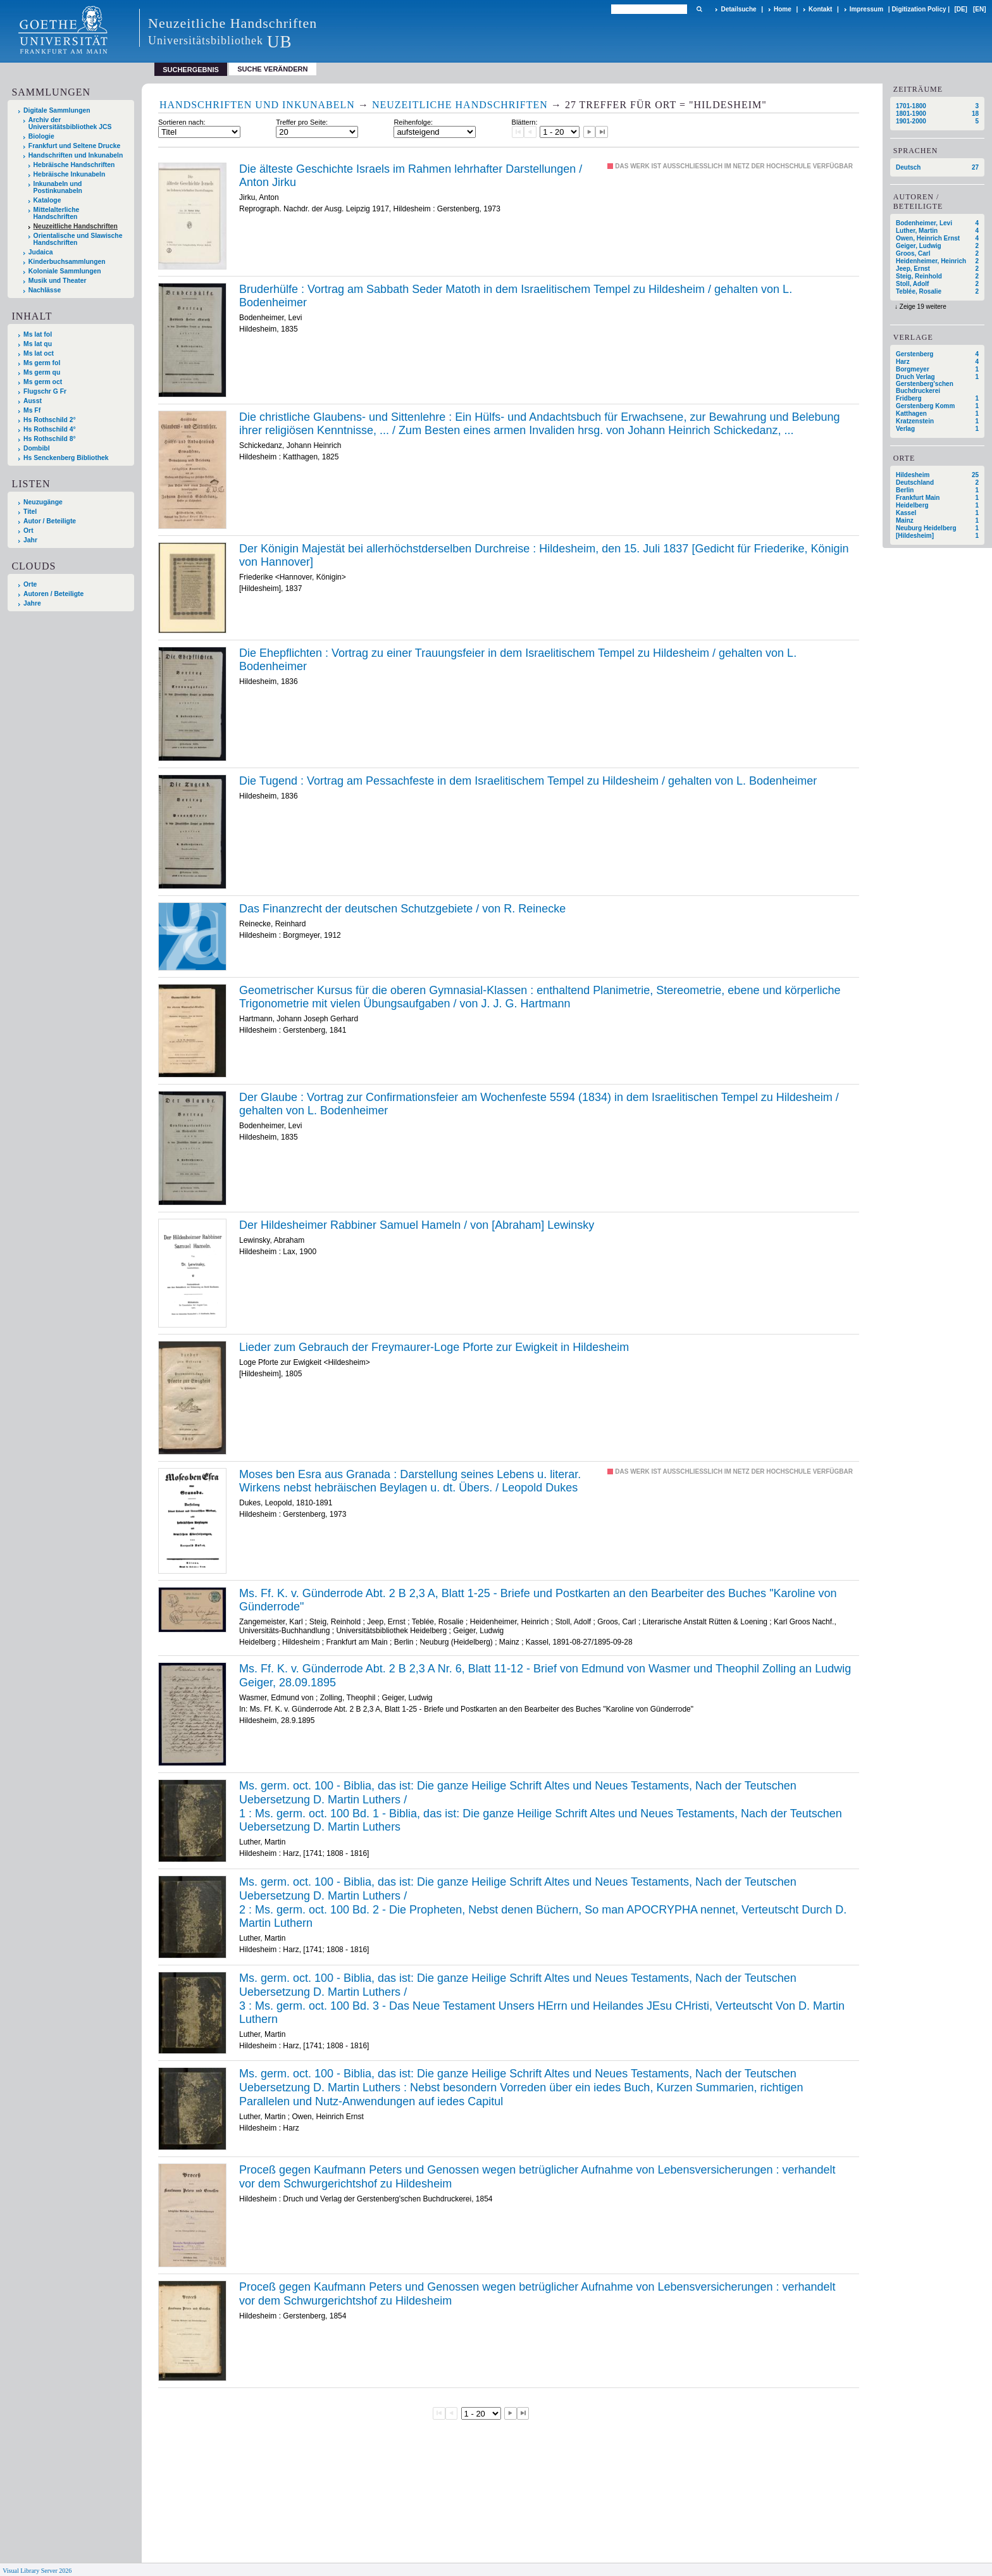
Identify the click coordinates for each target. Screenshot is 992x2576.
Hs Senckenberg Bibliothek (66, 457)
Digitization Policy (918, 9)
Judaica (40, 252)
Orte (30, 584)
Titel (30, 511)
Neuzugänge (43, 502)
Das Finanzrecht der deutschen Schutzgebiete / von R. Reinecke (402, 908)
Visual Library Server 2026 (37, 2570)
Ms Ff (31, 410)
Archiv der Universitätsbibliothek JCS (70, 123)
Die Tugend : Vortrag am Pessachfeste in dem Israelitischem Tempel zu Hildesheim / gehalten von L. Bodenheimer (528, 781)
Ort (28, 530)
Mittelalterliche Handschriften (57, 213)
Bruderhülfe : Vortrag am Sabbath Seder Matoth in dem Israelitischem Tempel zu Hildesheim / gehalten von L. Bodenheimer (515, 296)
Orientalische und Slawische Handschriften (78, 239)
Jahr (30, 540)
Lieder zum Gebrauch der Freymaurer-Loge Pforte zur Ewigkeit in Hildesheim (434, 1347)
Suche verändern (272, 69)
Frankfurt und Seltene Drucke (74, 145)
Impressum (866, 9)
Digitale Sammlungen (56, 110)
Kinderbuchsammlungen (67, 261)
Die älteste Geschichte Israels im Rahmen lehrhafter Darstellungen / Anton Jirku (410, 176)
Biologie (41, 136)
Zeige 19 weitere (923, 306)
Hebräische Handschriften (74, 164)
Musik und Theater (57, 280)
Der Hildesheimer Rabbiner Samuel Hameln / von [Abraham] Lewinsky (416, 1225)
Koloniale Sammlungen (64, 271)
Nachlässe (44, 290)
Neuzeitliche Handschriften (76, 226)
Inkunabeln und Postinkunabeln (58, 187)
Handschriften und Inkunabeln (75, 155)
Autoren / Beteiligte (53, 593)
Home (782, 9)
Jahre (32, 603)
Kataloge (47, 200)
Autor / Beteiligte (49, 521)
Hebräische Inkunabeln (70, 174)
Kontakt (820, 9)
